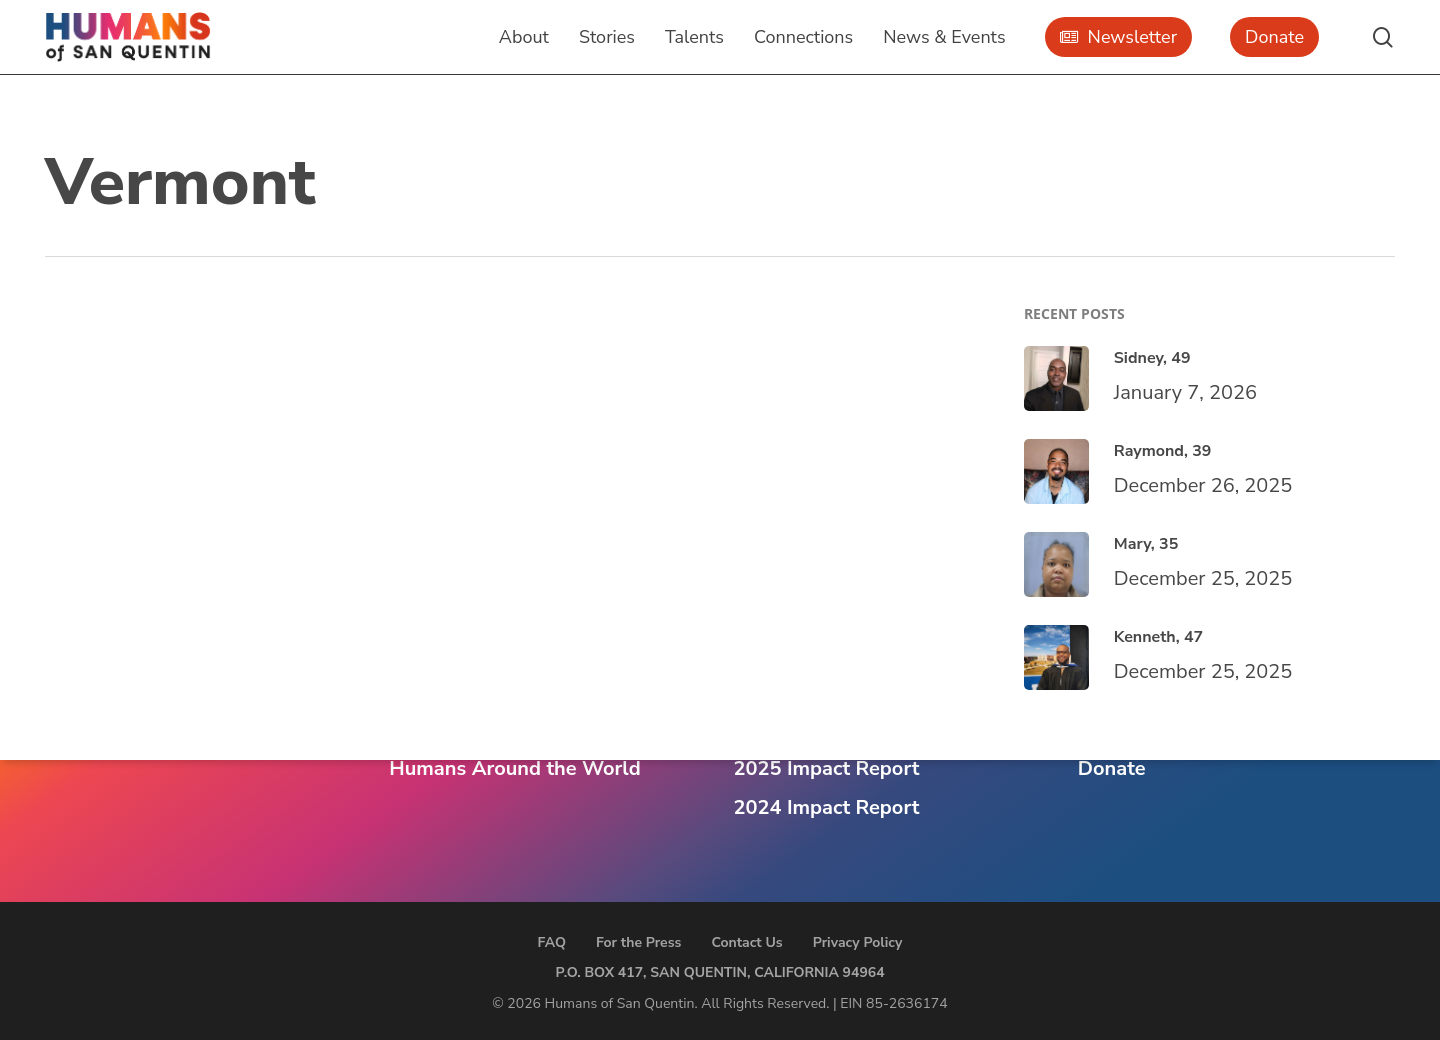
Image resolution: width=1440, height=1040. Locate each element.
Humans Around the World (514, 768)
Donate (1112, 768)
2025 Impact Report (827, 768)
